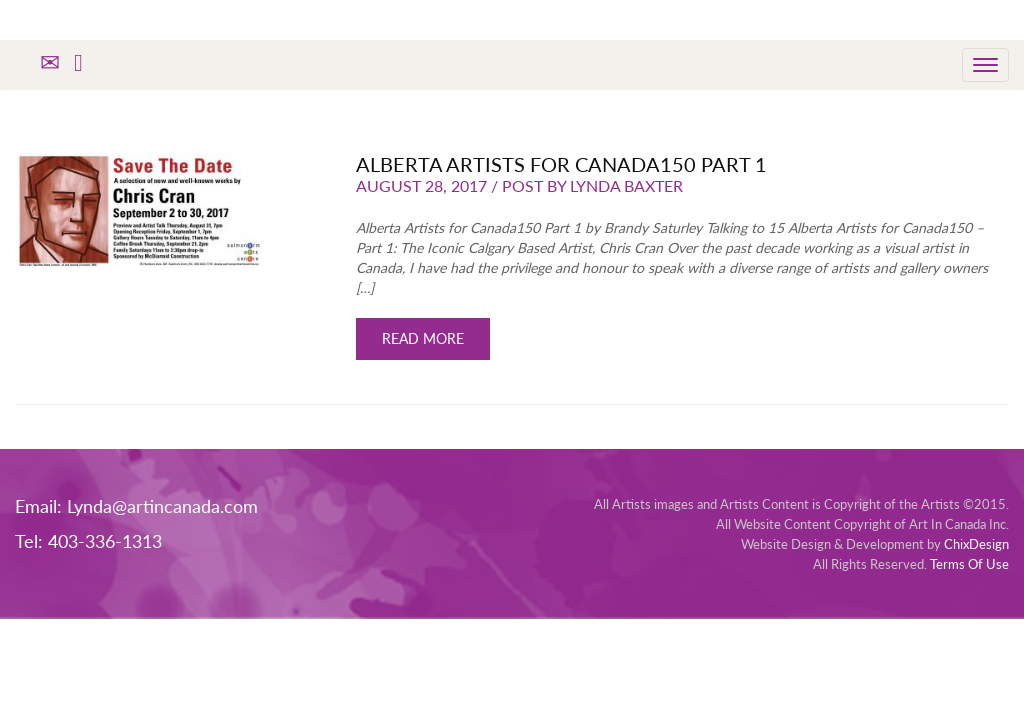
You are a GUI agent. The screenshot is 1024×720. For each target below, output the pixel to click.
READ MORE (423, 338)
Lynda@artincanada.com (162, 506)
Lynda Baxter (626, 185)
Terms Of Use (969, 564)
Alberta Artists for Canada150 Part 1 (561, 164)
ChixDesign (976, 544)
